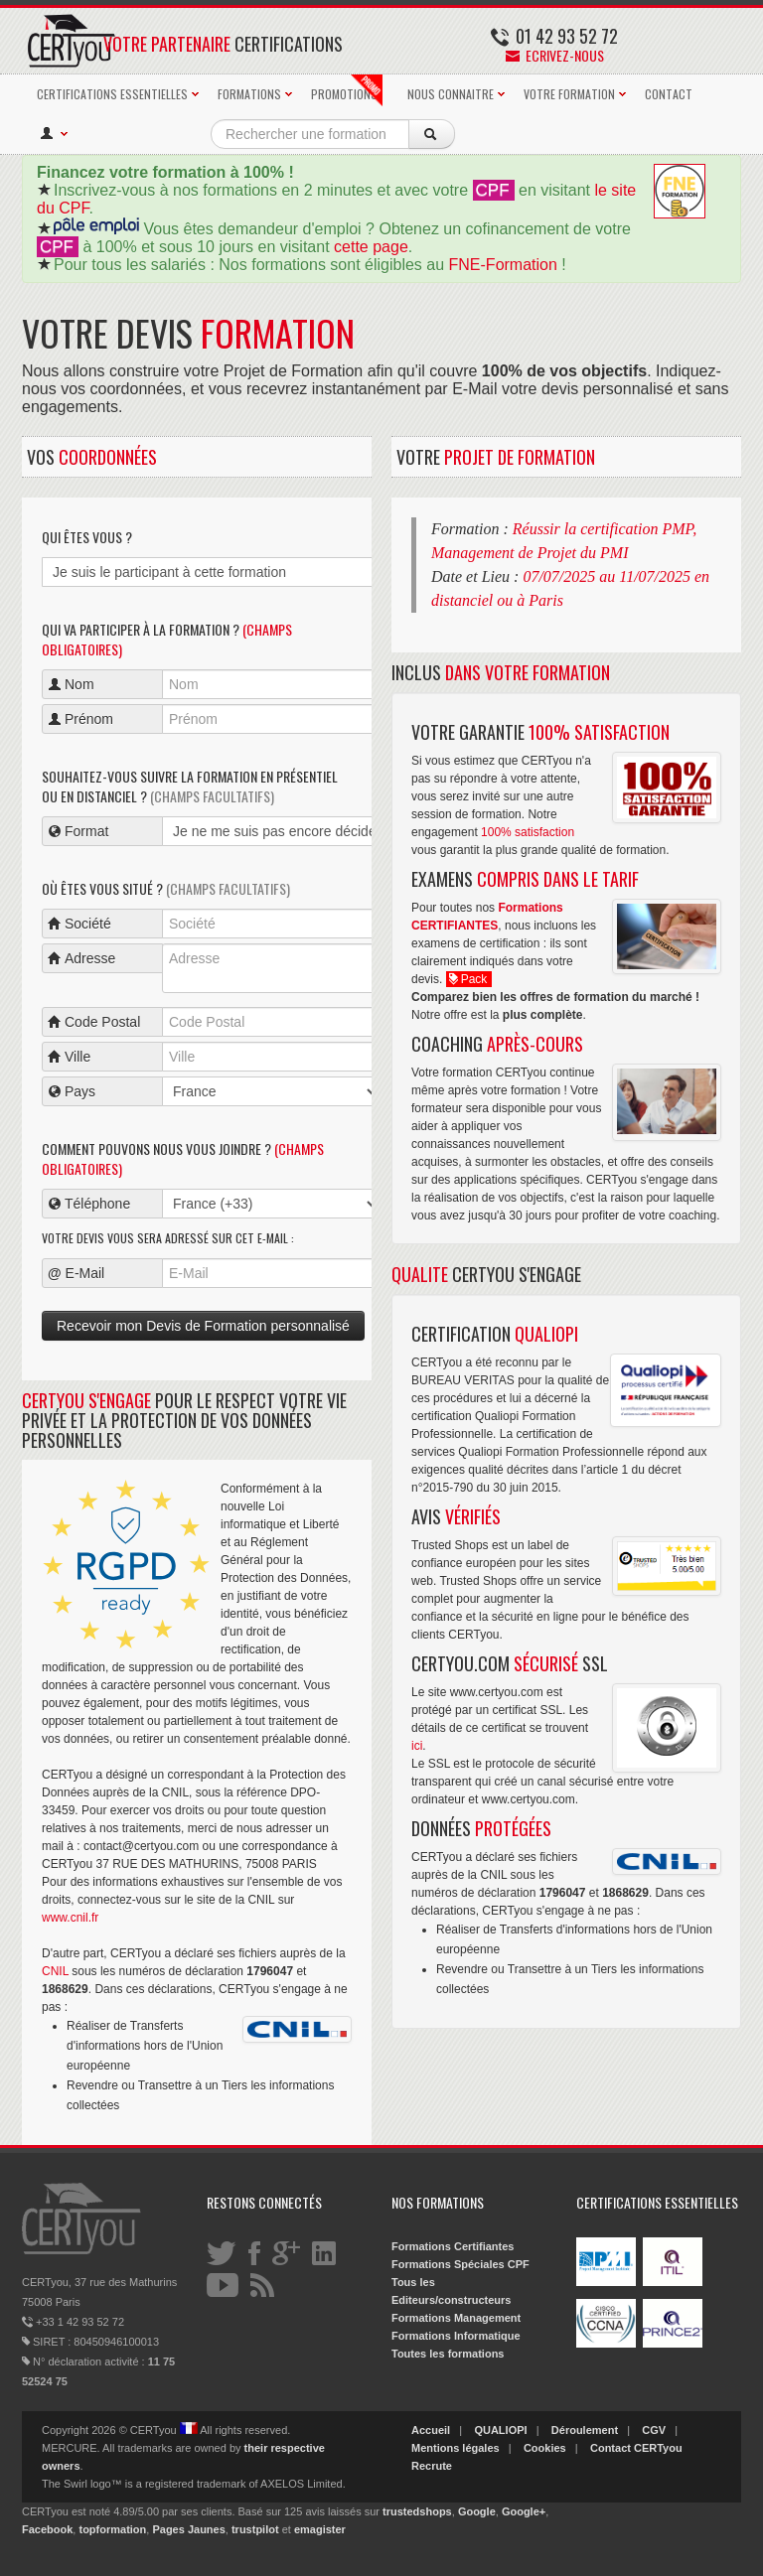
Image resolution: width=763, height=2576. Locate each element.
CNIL (55, 1971)
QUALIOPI (500, 2430)
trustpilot (255, 2529)
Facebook (47, 2529)
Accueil (430, 2430)
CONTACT (668, 93)
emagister (320, 2529)
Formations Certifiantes (452, 2246)
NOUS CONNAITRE (450, 93)
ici (416, 1746)
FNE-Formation (503, 264)
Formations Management (456, 2318)
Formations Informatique (456, 2336)
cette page (371, 246)
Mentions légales (455, 2448)
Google (477, 2511)
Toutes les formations (447, 2354)
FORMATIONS (249, 93)
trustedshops (417, 2511)
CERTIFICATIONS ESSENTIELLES (112, 93)
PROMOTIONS (346, 90)
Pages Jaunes (188, 2529)
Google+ (523, 2511)
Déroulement (584, 2430)
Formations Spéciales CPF (460, 2264)
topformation (112, 2529)
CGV (654, 2430)
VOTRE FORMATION (569, 93)
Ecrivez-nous (555, 55)
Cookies (545, 2448)
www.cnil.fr (70, 1918)
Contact (610, 2448)
